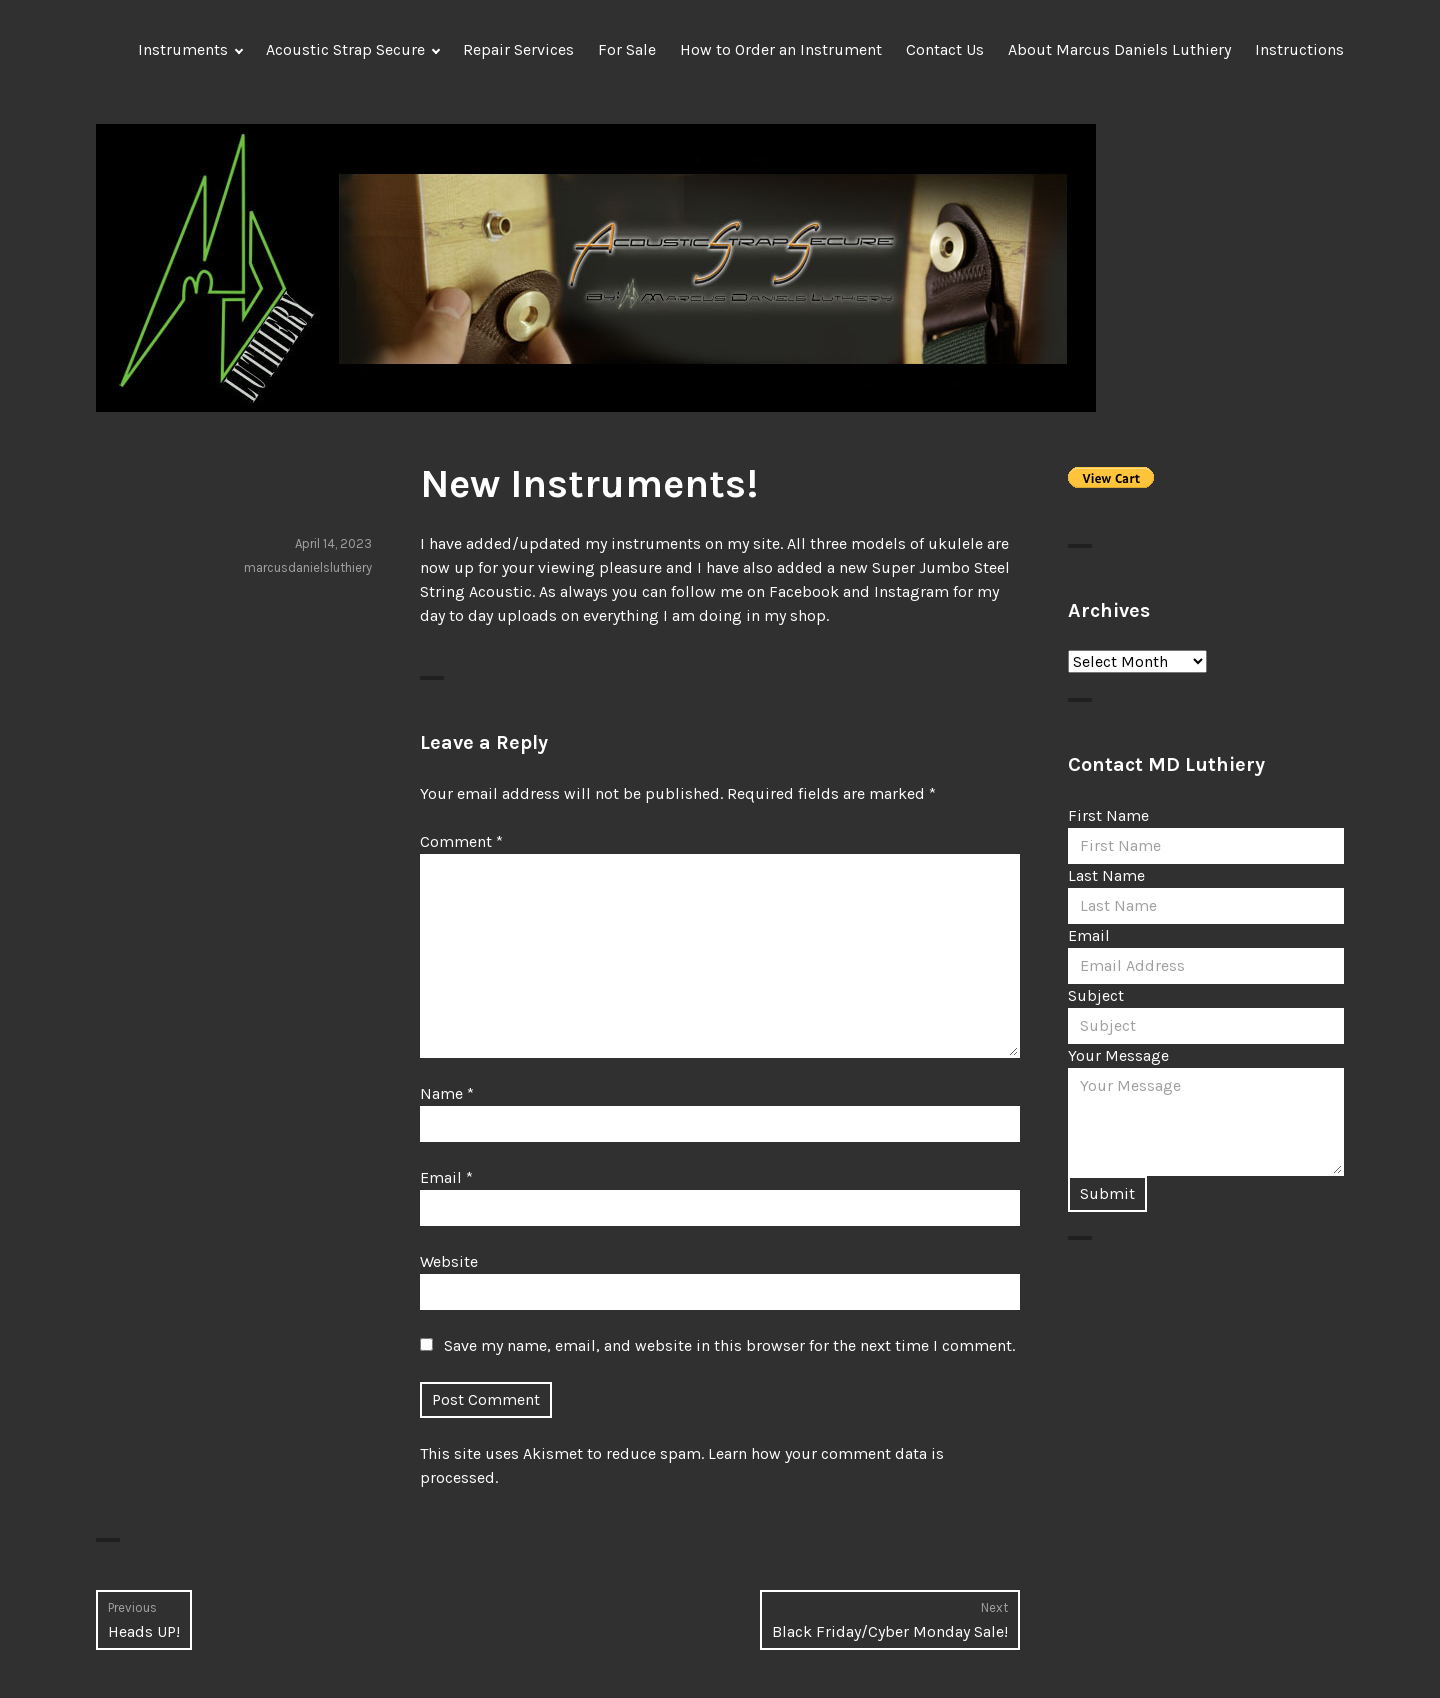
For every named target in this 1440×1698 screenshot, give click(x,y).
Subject (1096, 995)
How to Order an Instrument (781, 49)
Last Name (1106, 875)
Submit (1107, 1193)
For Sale (627, 49)
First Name (1108, 815)
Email (446, 1177)
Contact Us (945, 49)
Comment (461, 841)
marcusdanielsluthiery (308, 567)
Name (447, 1093)
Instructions (1299, 49)
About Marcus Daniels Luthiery (1119, 49)
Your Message (1118, 1055)
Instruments (183, 49)
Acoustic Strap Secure (345, 49)
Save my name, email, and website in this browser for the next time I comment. (729, 1345)
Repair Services (518, 49)
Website (449, 1261)
